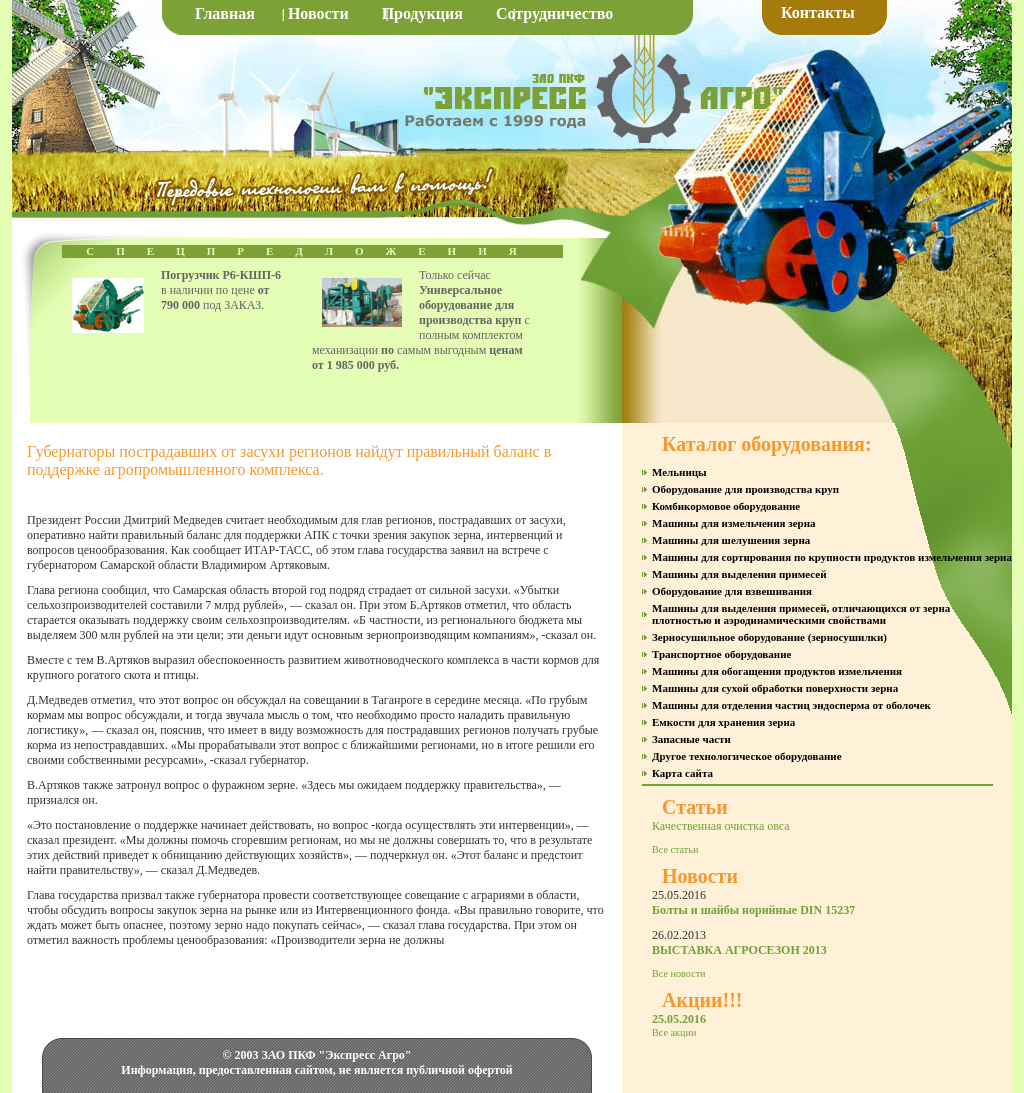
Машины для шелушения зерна (731, 540)
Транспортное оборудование (721, 654)
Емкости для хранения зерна (723, 722)
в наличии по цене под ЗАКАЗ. (221, 290)
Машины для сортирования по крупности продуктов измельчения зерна (832, 557)
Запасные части (691, 739)
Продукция (422, 13)
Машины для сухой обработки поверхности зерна (775, 688)
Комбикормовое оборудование (726, 506)
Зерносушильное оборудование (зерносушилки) (769, 637)
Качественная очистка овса (721, 826)
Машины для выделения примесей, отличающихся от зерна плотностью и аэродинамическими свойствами (801, 614)
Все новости (679, 973)
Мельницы (679, 472)
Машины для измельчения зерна (733, 523)
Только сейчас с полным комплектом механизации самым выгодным (421, 320)
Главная (225, 13)
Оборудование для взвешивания (732, 591)
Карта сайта (682, 773)
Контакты (818, 12)
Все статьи (675, 849)
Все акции (674, 1032)
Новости (318, 13)
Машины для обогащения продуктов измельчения (777, 671)
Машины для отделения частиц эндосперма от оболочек (791, 705)
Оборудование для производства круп (745, 489)
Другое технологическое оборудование (747, 756)
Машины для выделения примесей (739, 574)
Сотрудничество (554, 13)
